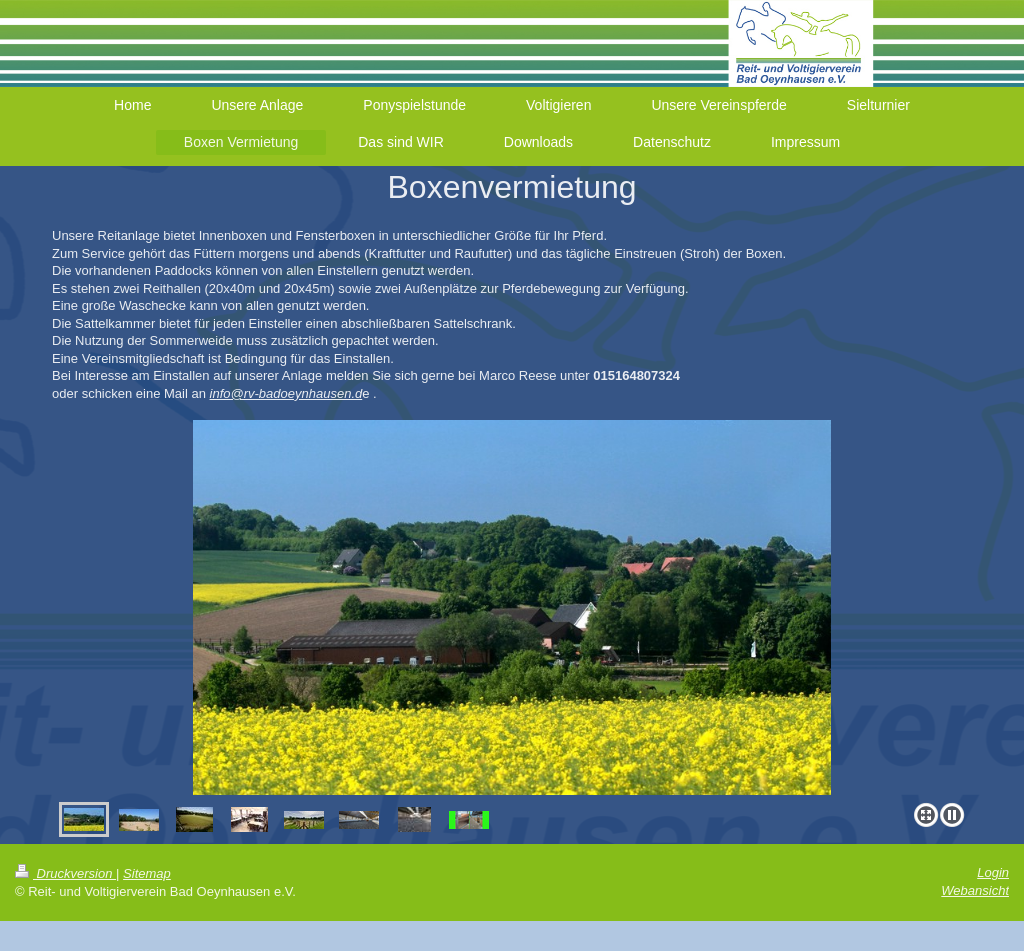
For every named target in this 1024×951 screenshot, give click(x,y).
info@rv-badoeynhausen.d (286, 393)
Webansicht (975, 890)
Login (993, 872)
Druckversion (65, 873)
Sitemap (147, 873)
